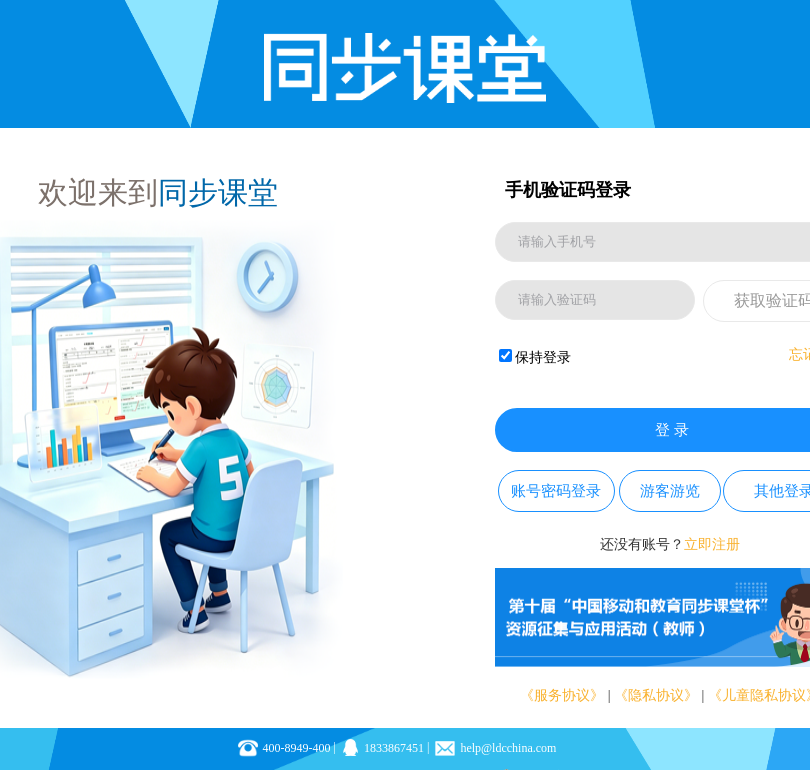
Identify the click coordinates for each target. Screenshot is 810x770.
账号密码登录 (556, 491)
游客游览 (670, 491)
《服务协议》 (562, 695)
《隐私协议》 (656, 695)
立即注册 (712, 544)
